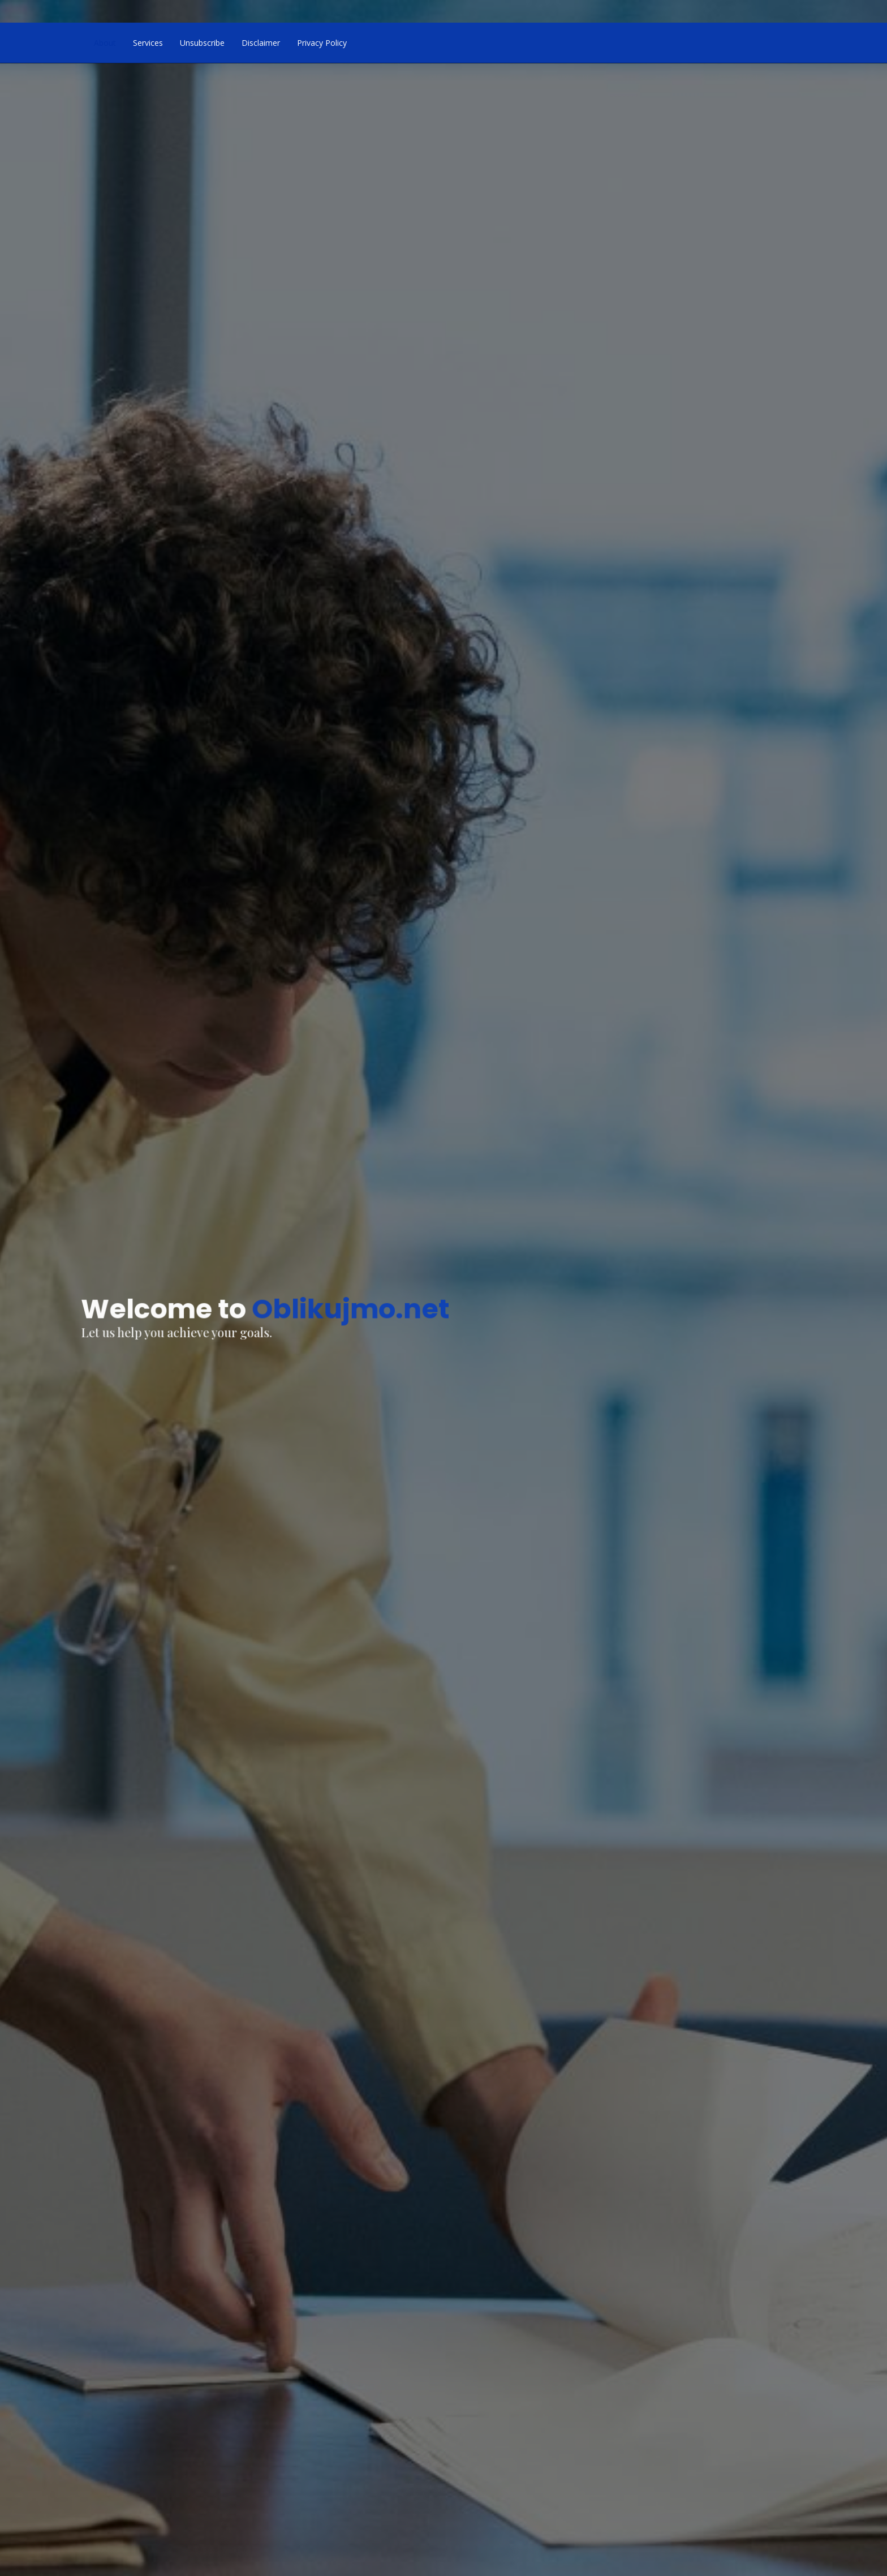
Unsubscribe (202, 42)
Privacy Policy (322, 42)
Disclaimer (261, 42)
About (105, 42)
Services (148, 42)
